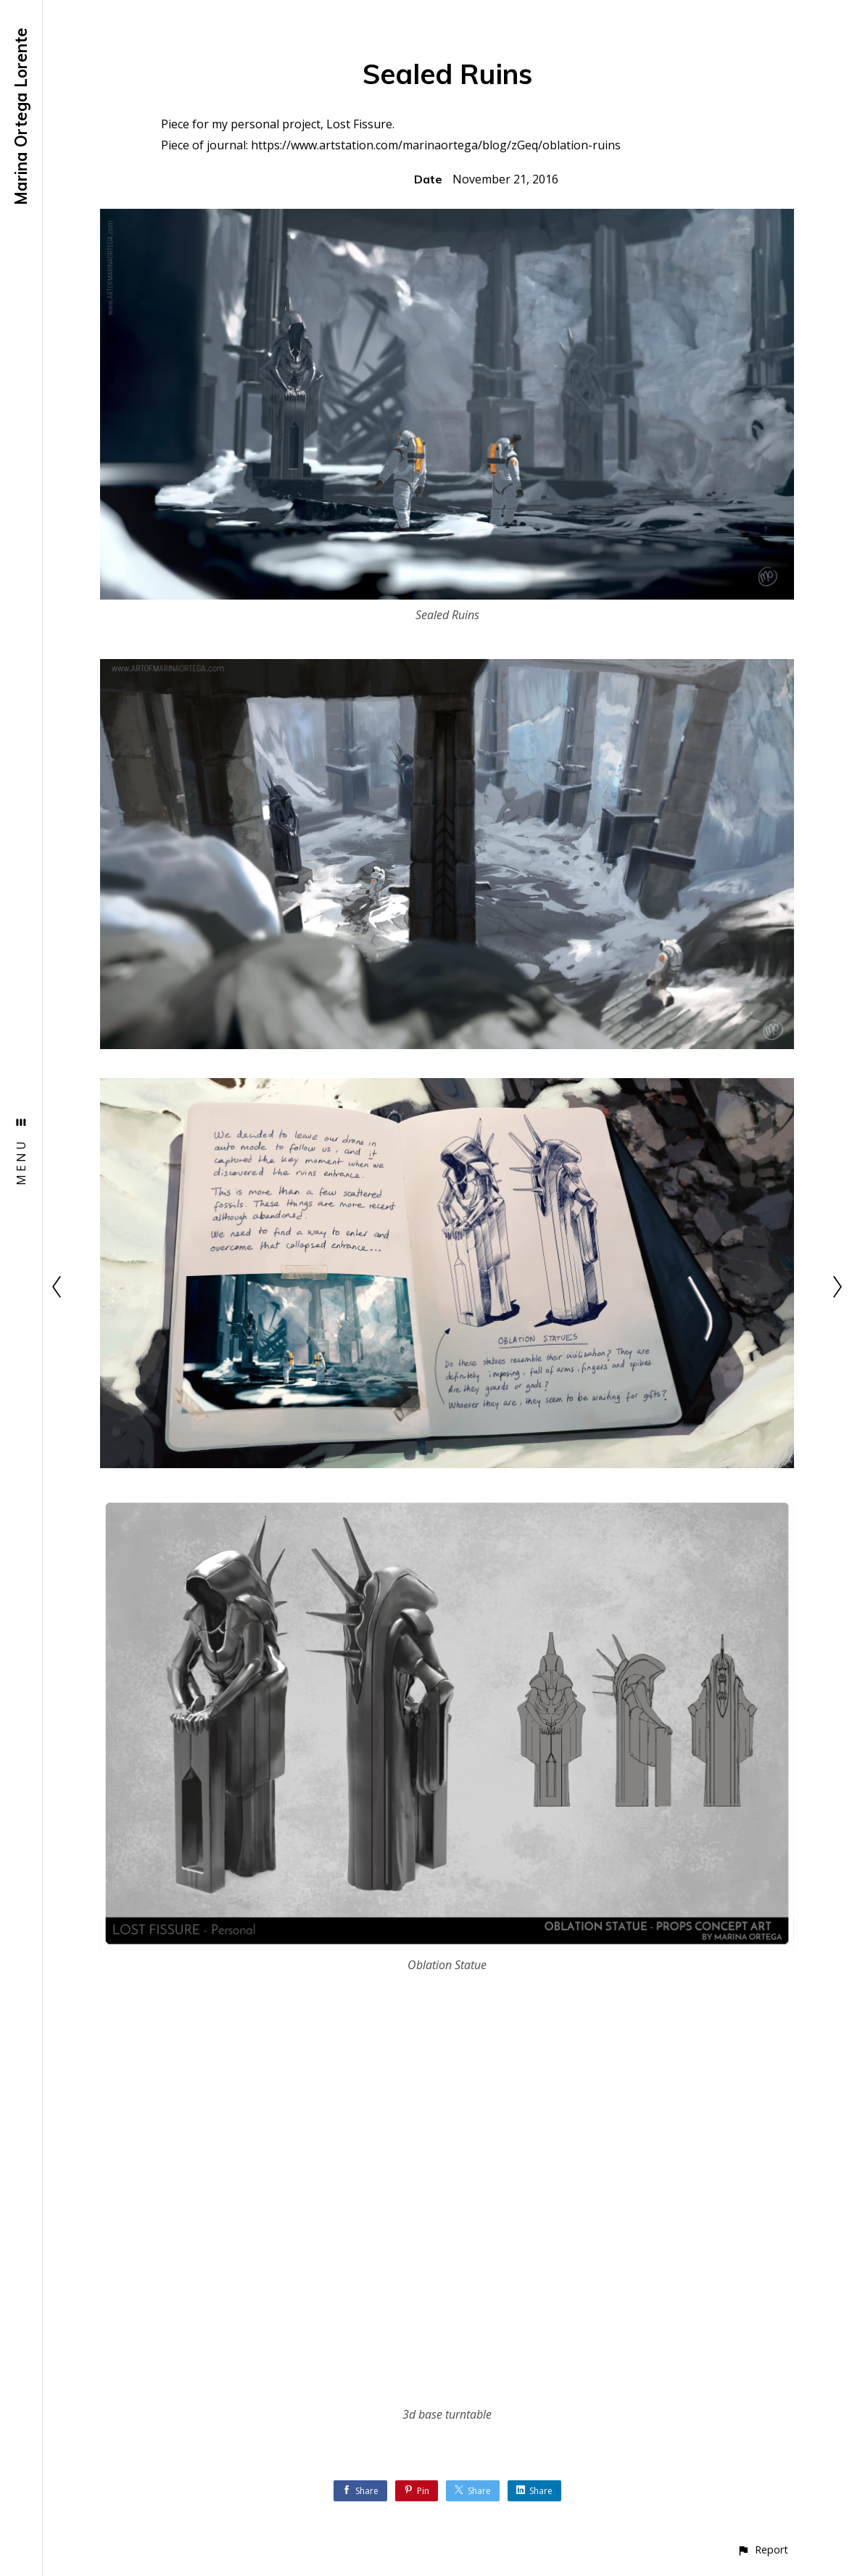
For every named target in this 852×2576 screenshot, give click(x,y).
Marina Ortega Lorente (21, 116)
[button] (762, 2549)
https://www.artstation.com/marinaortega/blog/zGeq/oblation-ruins (436, 145)
